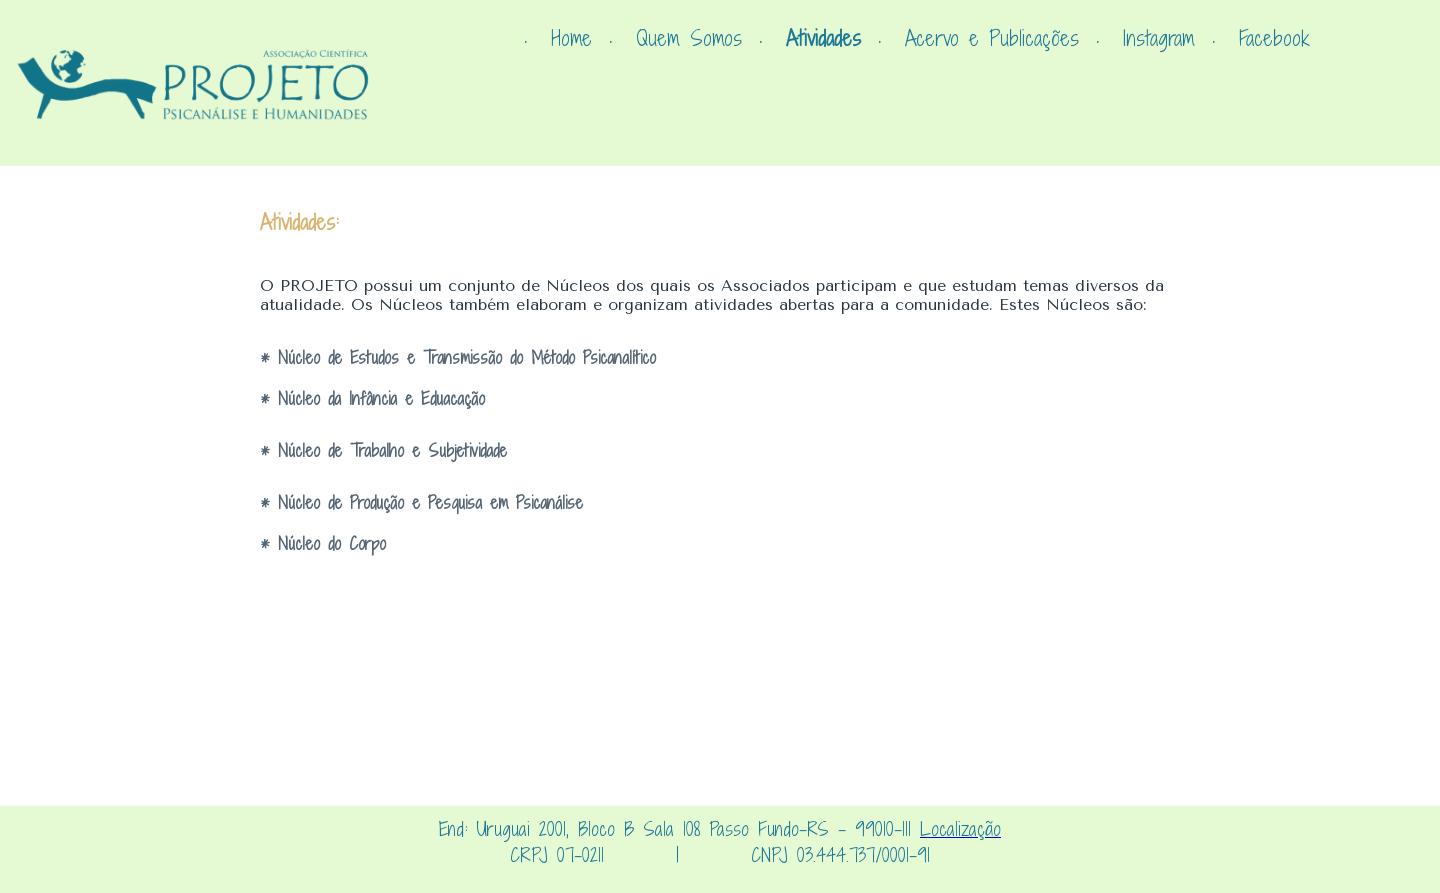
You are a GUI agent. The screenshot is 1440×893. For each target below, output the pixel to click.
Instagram (1159, 38)
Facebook (1274, 38)
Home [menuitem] (571, 38)
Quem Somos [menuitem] (689, 38)
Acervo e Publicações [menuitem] (992, 38)
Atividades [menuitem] (823, 38)
